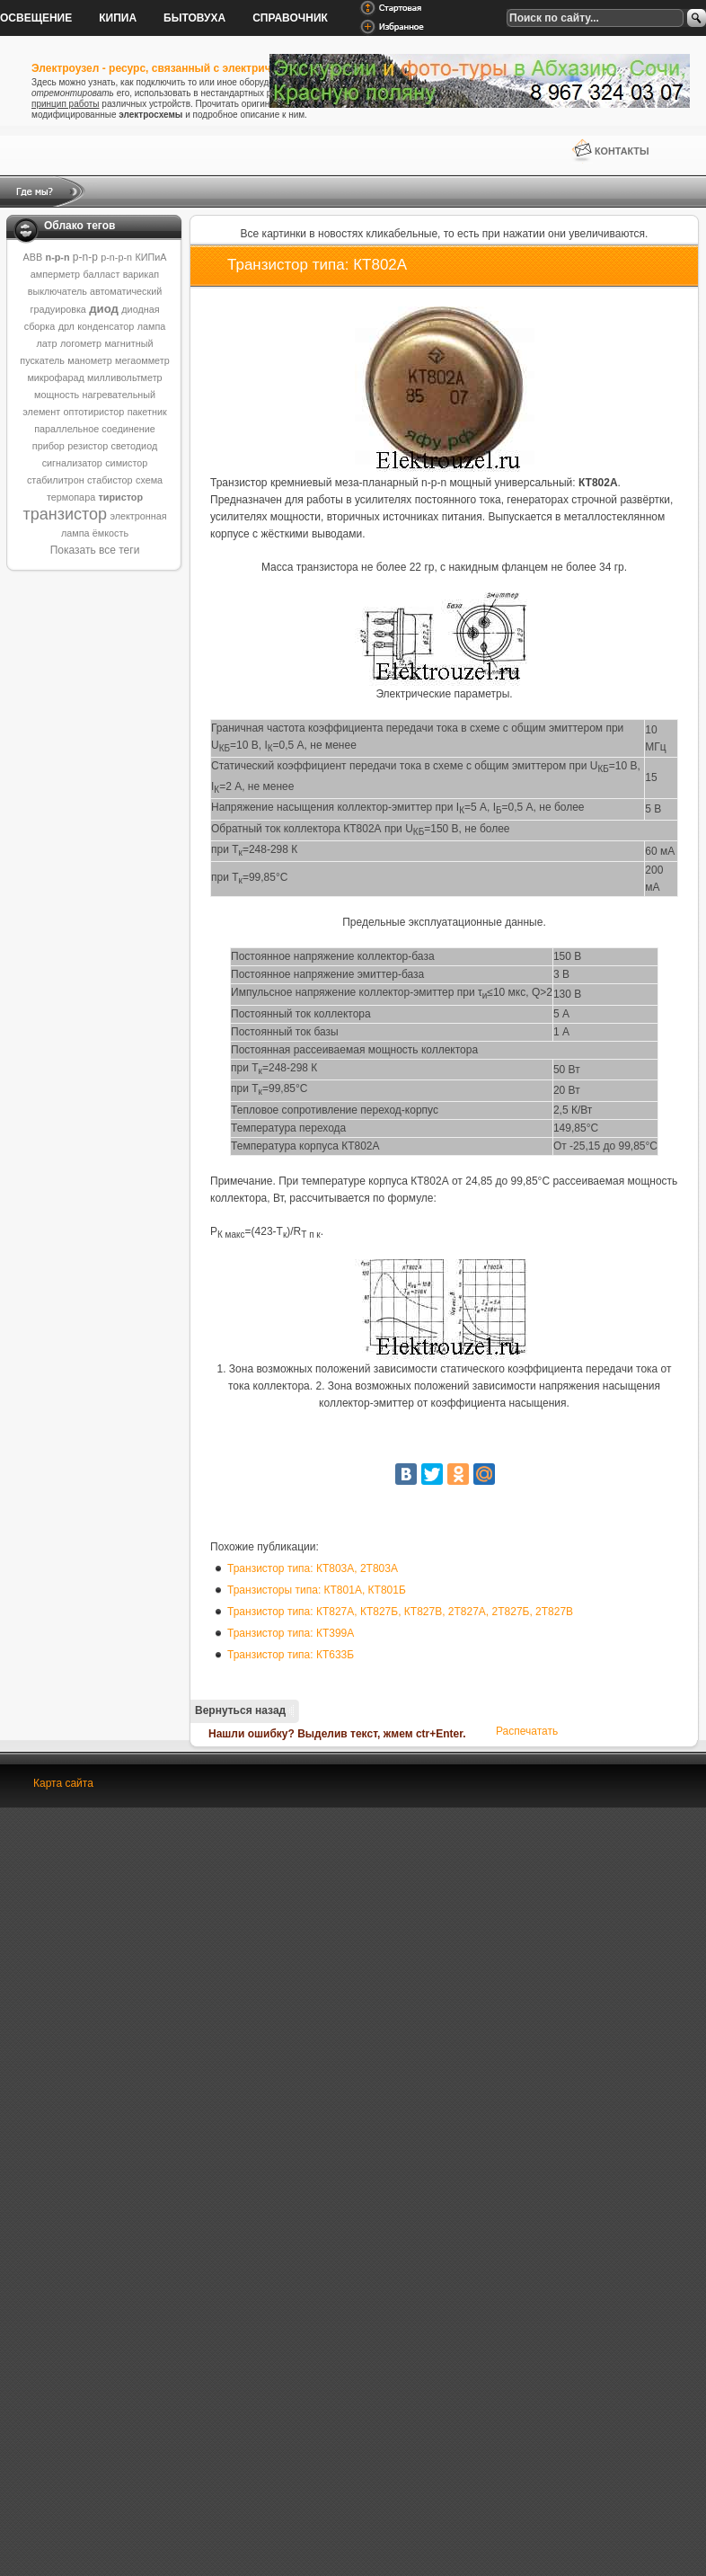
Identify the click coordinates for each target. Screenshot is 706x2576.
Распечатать (527, 1731)
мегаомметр (142, 360)
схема (149, 480)
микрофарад (55, 377)
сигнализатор (72, 462)
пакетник (147, 411)
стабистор (110, 480)
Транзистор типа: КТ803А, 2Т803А (312, 1568)
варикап (141, 274)
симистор (126, 462)
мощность (56, 394)
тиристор (120, 497)
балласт (101, 274)
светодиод (134, 445)
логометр (80, 343)
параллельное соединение (94, 428)
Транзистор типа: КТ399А (290, 1633)
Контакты (622, 151)
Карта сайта (63, 1783)
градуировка (57, 309)
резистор (87, 445)
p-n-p (85, 257)
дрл (66, 326)
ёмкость (110, 533)
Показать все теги (95, 550)
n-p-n (58, 257)
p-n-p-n (116, 257)
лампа (151, 326)
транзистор (64, 514)
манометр (89, 360)
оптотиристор (94, 411)
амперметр (55, 274)
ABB (33, 257)
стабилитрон (55, 480)
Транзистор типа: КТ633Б (290, 1654)
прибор (48, 445)
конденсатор (105, 326)
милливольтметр (125, 377)
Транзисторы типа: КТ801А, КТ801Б (316, 1590)
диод (104, 308)
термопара (71, 497)
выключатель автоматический (95, 291)
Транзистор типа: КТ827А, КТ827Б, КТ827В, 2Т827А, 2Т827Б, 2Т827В (400, 1611)
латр (47, 343)
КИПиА (150, 257)
